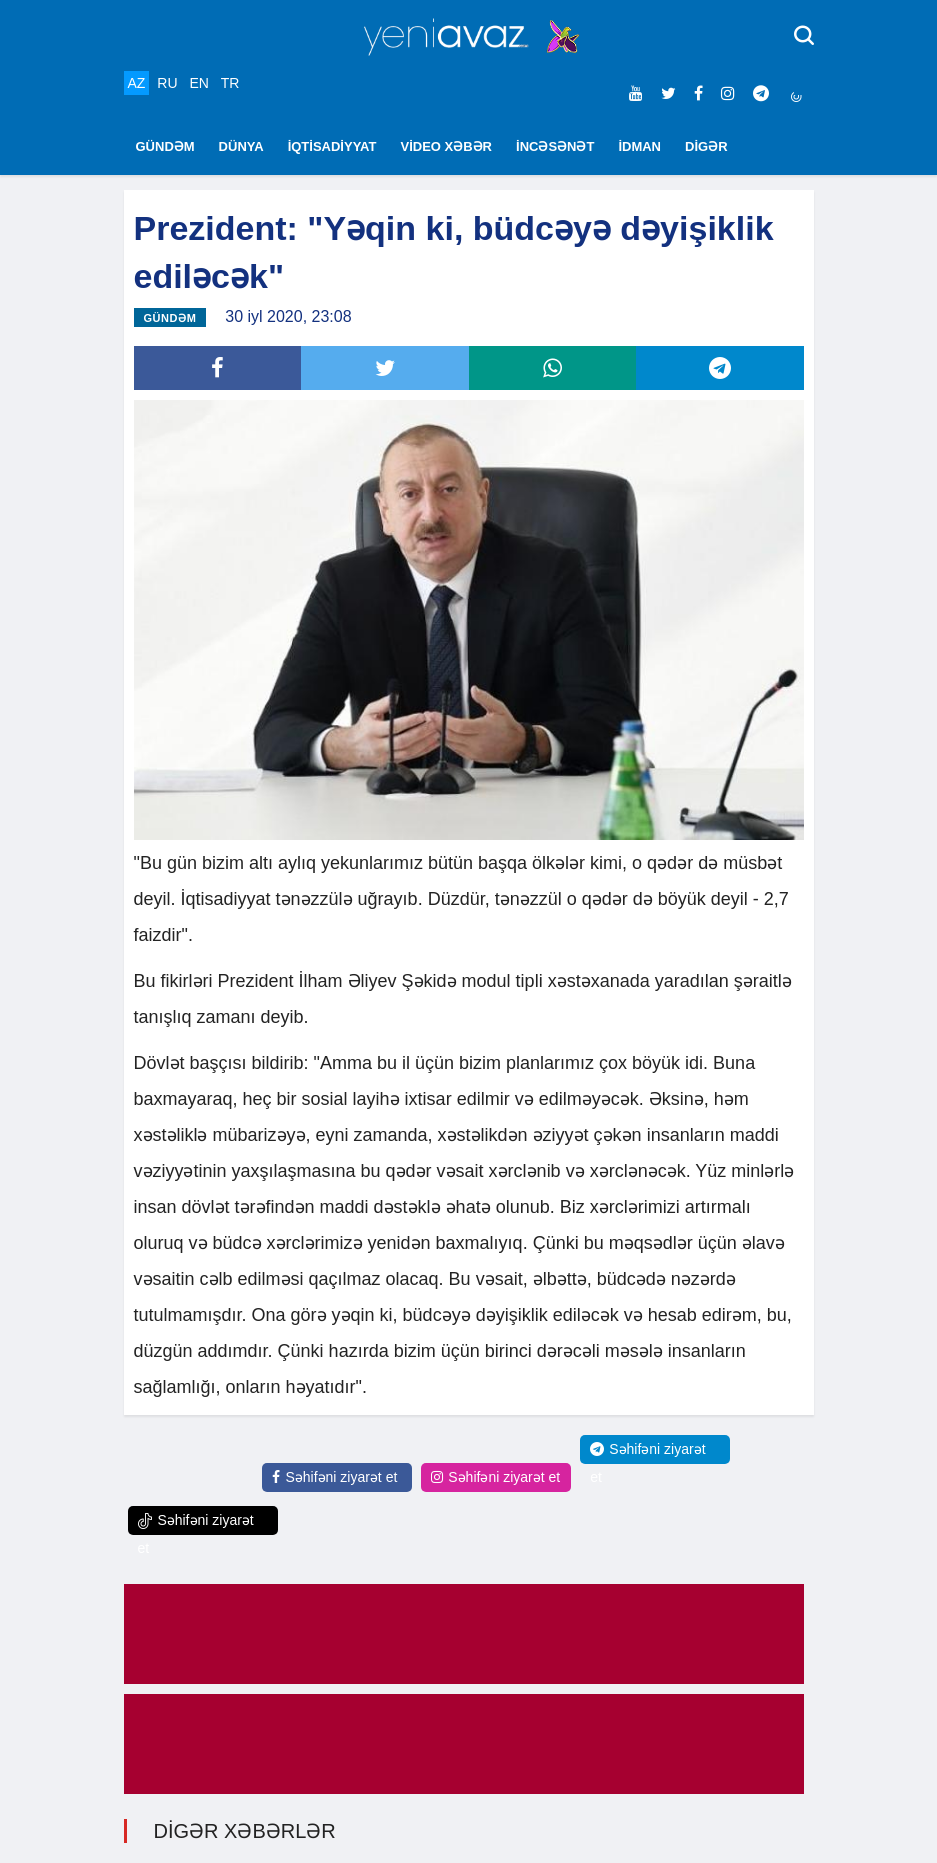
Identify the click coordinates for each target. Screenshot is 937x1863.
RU (167, 83)
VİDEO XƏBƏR (447, 146)
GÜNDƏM (165, 146)
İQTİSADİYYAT (332, 146)
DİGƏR (706, 146)
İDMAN (639, 146)
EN (198, 83)
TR (230, 83)
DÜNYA (241, 146)
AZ (137, 83)
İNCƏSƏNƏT (555, 146)
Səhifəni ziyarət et (334, 1477)
